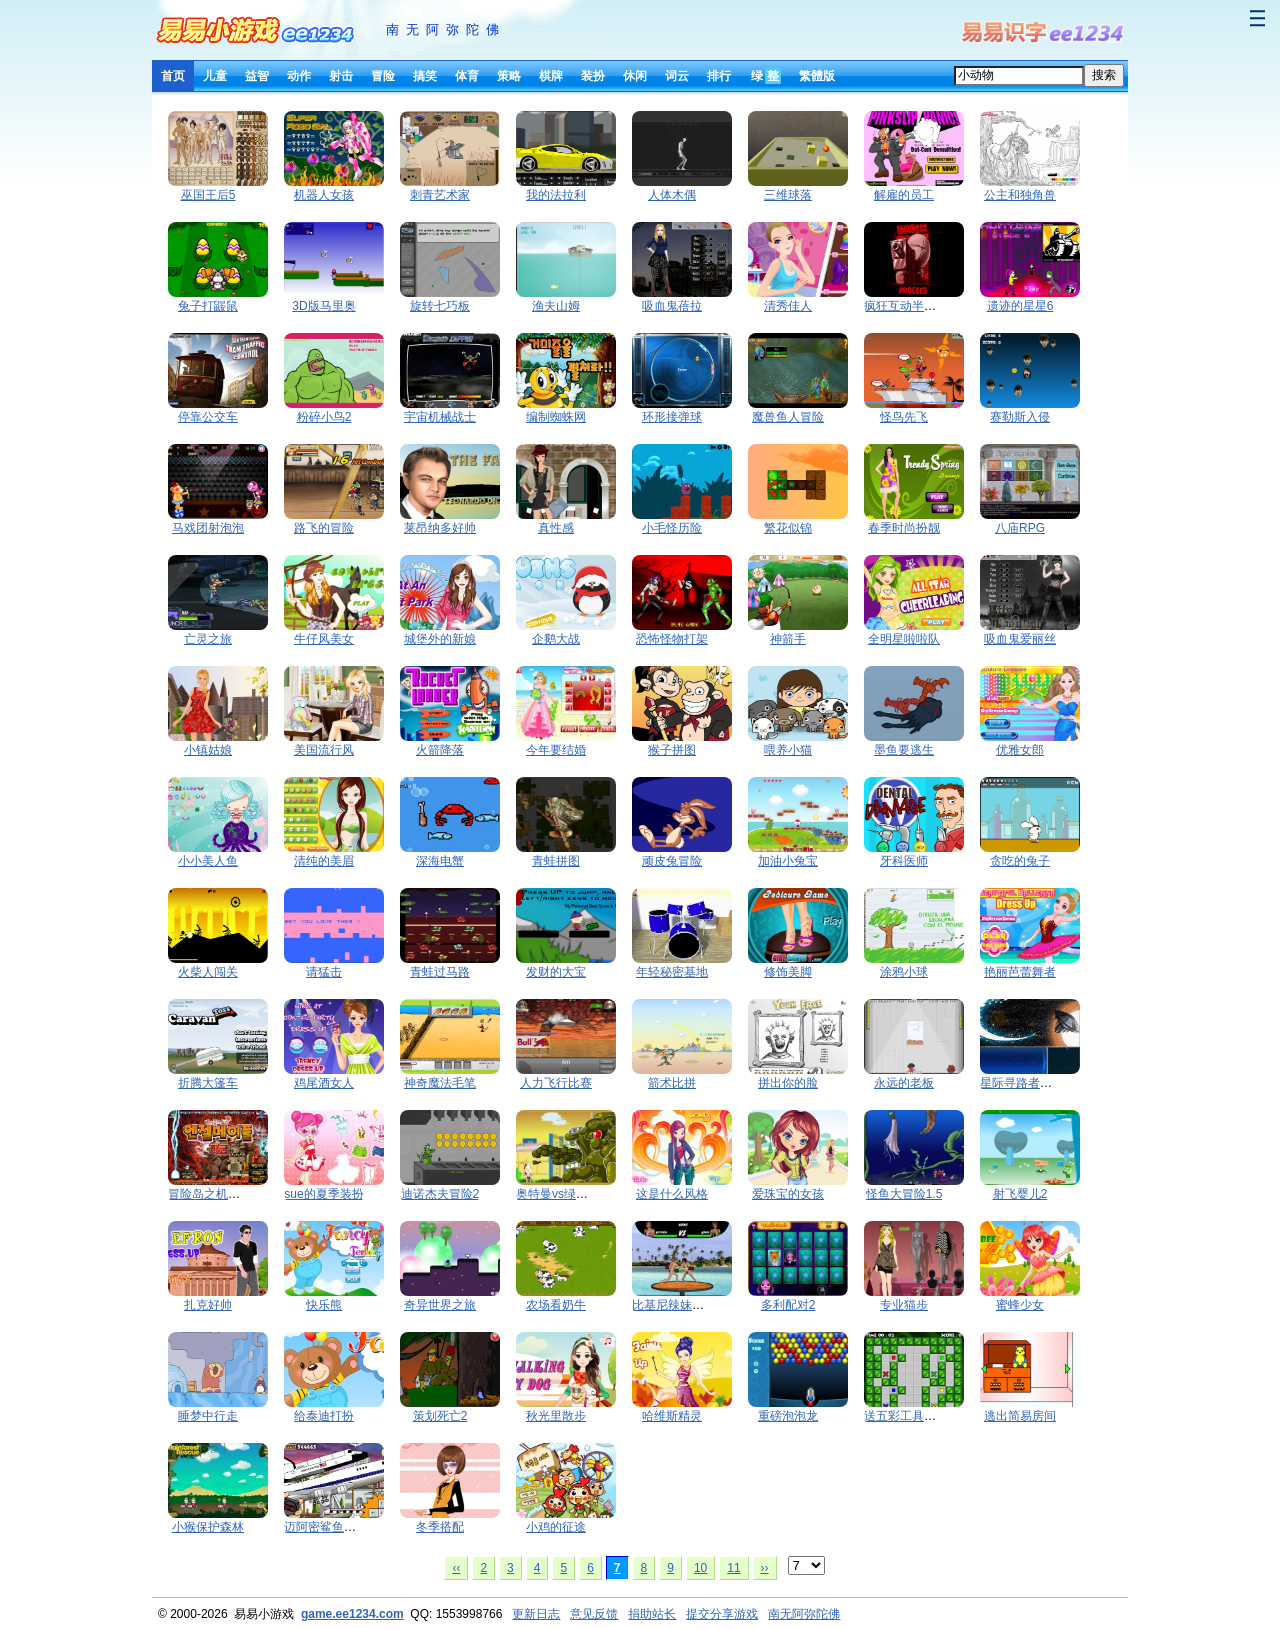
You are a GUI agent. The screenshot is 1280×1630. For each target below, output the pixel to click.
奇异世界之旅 (440, 1305)
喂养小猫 (788, 750)
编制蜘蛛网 (556, 417)
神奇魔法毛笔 (440, 1083)
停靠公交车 (208, 417)
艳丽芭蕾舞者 (1020, 972)
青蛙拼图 (556, 861)
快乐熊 (324, 1305)
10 (700, 1568)
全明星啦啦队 (904, 639)
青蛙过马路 (440, 972)
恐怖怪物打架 (672, 639)
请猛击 (324, 972)
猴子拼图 (672, 750)
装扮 (593, 76)
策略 (509, 76)
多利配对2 (788, 1305)
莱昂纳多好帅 (440, 528)
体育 (467, 76)
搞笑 (425, 76)
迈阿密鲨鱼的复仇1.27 (343, 1527)
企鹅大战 (556, 639)
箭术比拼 (672, 1083)
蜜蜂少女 (1020, 1305)
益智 (257, 76)
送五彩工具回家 (906, 1416)
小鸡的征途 (556, 1527)
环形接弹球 (672, 417)
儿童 (215, 76)
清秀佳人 (788, 306)
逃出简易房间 (1020, 1416)
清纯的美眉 (324, 861)
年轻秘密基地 (672, 972)
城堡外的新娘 (440, 639)
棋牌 (551, 76)
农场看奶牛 (556, 1305)
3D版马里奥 (323, 306)
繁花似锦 (788, 528)
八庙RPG (1020, 528)
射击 (341, 76)
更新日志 (536, 1614)
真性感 (556, 528)
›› (765, 1568)
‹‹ (456, 1568)
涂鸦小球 (904, 972)
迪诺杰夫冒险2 (440, 1194)
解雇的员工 (904, 195)
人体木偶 (672, 195)
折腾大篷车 (208, 1083)
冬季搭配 (440, 1527)
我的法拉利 (556, 195)
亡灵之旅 (208, 639)
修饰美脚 (788, 972)
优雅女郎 (1020, 750)
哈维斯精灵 (672, 1416)
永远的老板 (904, 1083)
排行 (719, 76)
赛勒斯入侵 (1020, 417)
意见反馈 (594, 1614)
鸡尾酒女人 (324, 1083)
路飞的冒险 (324, 528)
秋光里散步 (556, 1416)
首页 (173, 76)
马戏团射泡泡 (208, 528)
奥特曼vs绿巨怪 (558, 1194)
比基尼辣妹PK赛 (676, 1305)
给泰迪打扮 (324, 1416)
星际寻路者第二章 (1028, 1083)
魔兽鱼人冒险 (788, 417)
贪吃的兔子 (1020, 861)
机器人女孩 (324, 195)
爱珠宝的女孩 (788, 1194)
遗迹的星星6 (1020, 306)
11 (733, 1568)
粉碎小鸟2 (324, 417)
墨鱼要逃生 (904, 750)
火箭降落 (440, 750)
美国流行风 (324, 750)
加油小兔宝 (788, 861)
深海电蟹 (440, 861)
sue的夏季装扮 (323, 1194)
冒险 (383, 76)
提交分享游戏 (722, 1614)
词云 (677, 76)
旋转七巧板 (440, 306)
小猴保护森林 (208, 1527)
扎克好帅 (208, 1305)
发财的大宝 (556, 972)
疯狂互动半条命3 (909, 306)
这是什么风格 (672, 1194)
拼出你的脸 (788, 1083)
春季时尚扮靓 (904, 528)
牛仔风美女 (324, 639)
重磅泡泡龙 (788, 1416)
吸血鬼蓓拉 (672, 306)
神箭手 (788, 639)
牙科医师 (904, 861)
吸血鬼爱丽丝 (1020, 639)
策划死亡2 (440, 1416)
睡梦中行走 (208, 1416)
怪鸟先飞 (904, 417)
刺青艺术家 (440, 195)
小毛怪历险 (672, 528)
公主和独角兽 (1020, 195)
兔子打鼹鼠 (208, 306)
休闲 (635, 76)
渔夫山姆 (556, 306)
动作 (299, 76)
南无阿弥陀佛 (446, 29)
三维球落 (788, 195)
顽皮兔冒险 (672, 861)
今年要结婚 (556, 750)
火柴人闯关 (208, 972)
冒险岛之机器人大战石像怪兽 (246, 1194)
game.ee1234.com (352, 1614)
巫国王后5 (208, 195)
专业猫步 (904, 1305)
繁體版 (817, 76)
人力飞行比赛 (556, 1083)
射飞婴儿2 (1020, 1194)
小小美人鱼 (208, 861)
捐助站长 (652, 1614)
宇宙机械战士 (440, 417)
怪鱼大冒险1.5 (904, 1194)
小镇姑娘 (208, 750)
